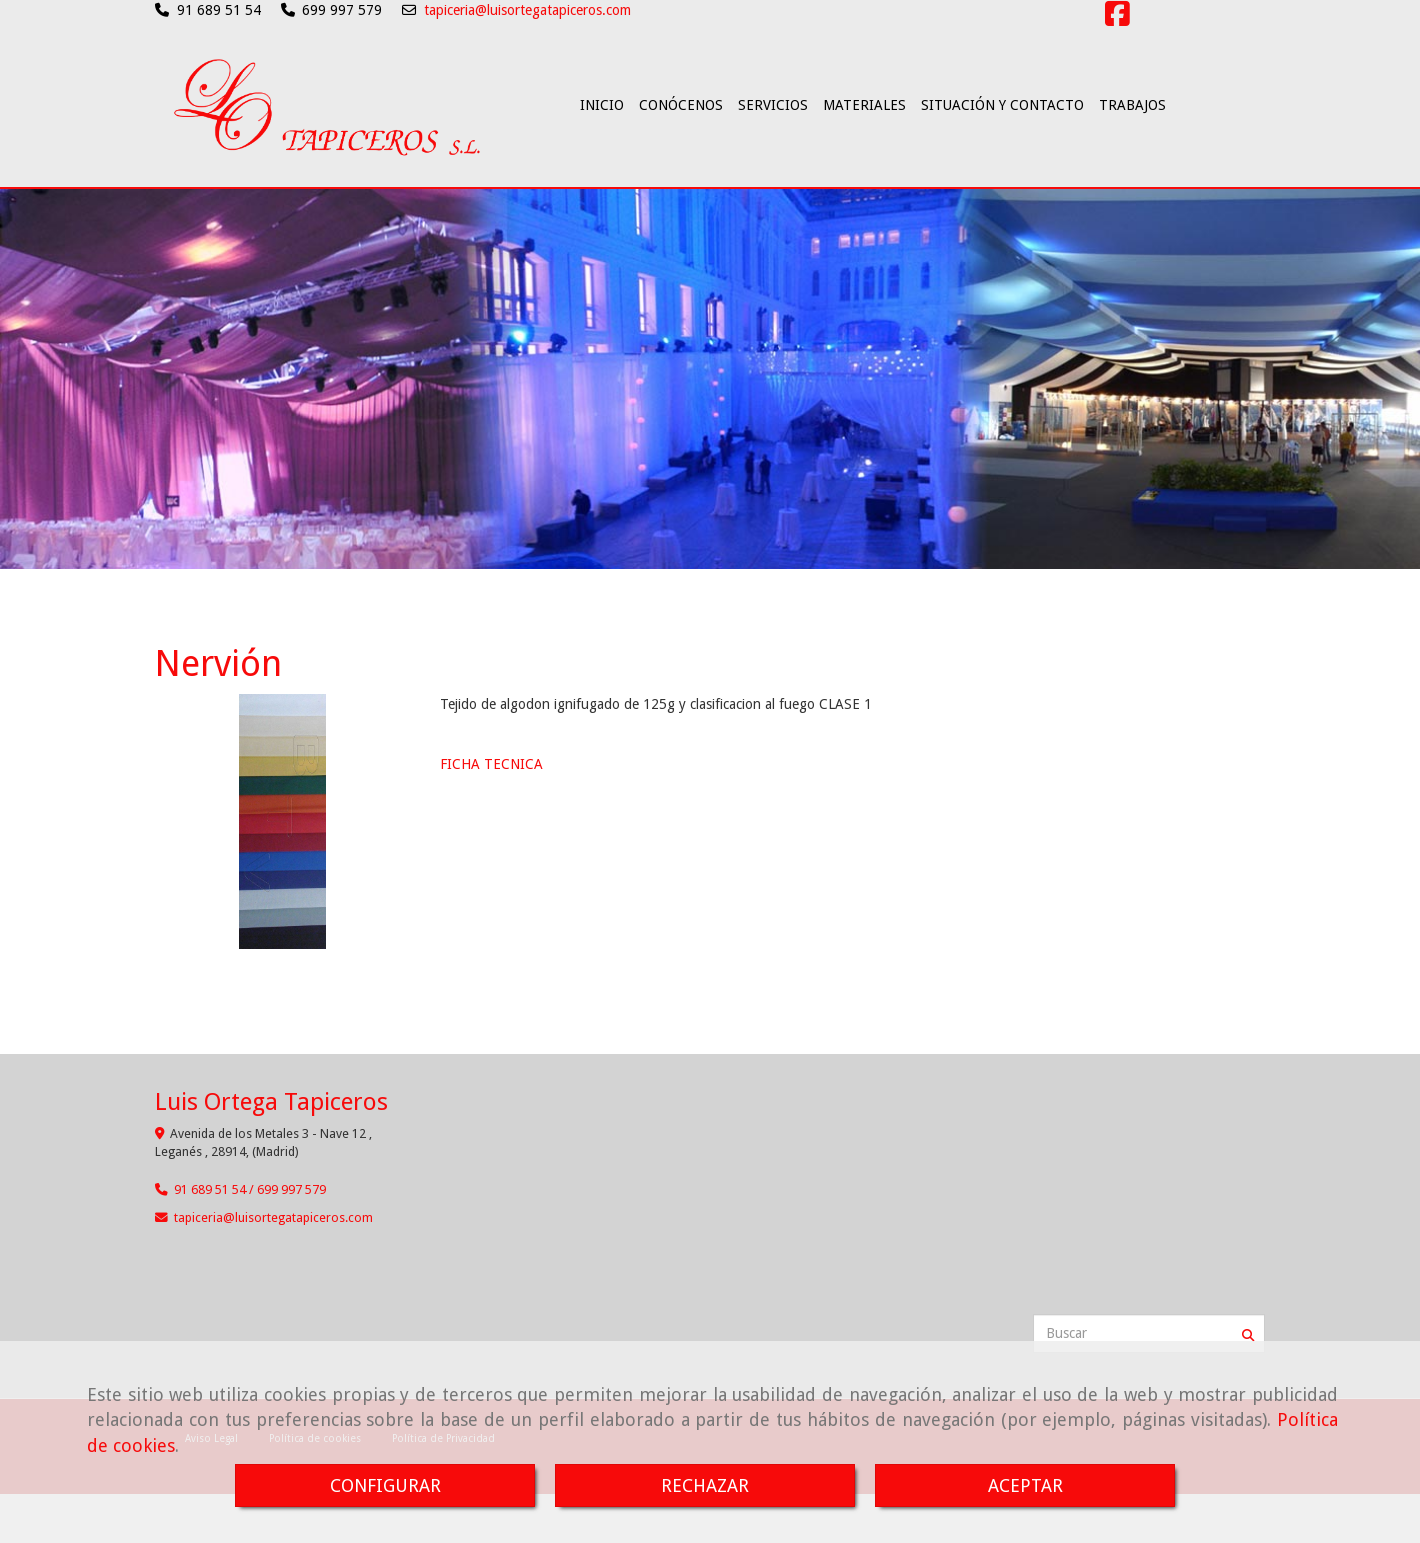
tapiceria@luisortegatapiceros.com (527, 10)
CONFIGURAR (385, 1485)
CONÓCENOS (681, 159)
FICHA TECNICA (491, 791)
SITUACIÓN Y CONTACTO (1002, 159)
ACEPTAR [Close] (1025, 1485)
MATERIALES (864, 159)
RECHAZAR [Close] (705, 1485)
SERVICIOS (773, 159)
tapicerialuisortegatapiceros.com (273, 1244)
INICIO (602, 159)
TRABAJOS (1132, 159)
